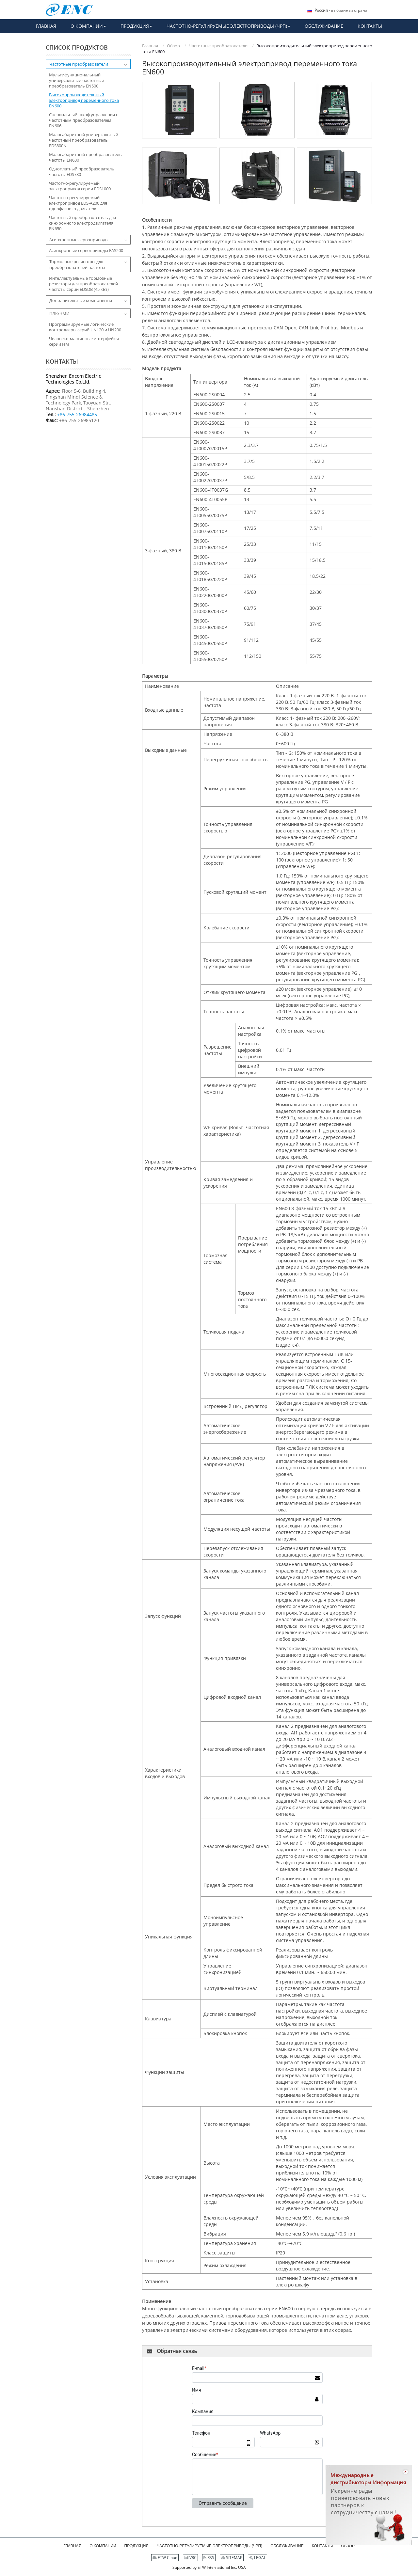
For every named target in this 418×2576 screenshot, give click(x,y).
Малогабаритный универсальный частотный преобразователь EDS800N (83, 140)
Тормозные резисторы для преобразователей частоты (77, 264)
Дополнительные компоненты (80, 300)
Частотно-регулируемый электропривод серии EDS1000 (80, 186)
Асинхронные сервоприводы (78, 240)
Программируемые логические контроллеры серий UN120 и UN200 (85, 327)
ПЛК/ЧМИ (59, 313)
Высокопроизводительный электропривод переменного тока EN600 (84, 100)
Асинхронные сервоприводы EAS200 (86, 250)
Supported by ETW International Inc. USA (209, 2567)
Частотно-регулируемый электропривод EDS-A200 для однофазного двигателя (78, 203)
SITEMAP (231, 2557)
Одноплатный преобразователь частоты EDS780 (81, 171)
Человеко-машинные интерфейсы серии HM (84, 341)
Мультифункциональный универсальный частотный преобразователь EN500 (76, 80)
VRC (190, 2557)
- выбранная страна (340, 10)
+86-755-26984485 (77, 414)
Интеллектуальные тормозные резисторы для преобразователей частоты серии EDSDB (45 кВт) (83, 284)
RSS (208, 2557)
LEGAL (257, 2557)
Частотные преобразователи (218, 46)
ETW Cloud (165, 2557)
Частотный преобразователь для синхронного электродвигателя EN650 (82, 223)
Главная (150, 46)
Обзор (173, 46)
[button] (88, 26)
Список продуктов (77, 47)
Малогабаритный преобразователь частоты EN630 (85, 157)
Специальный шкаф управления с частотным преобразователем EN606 (83, 120)
